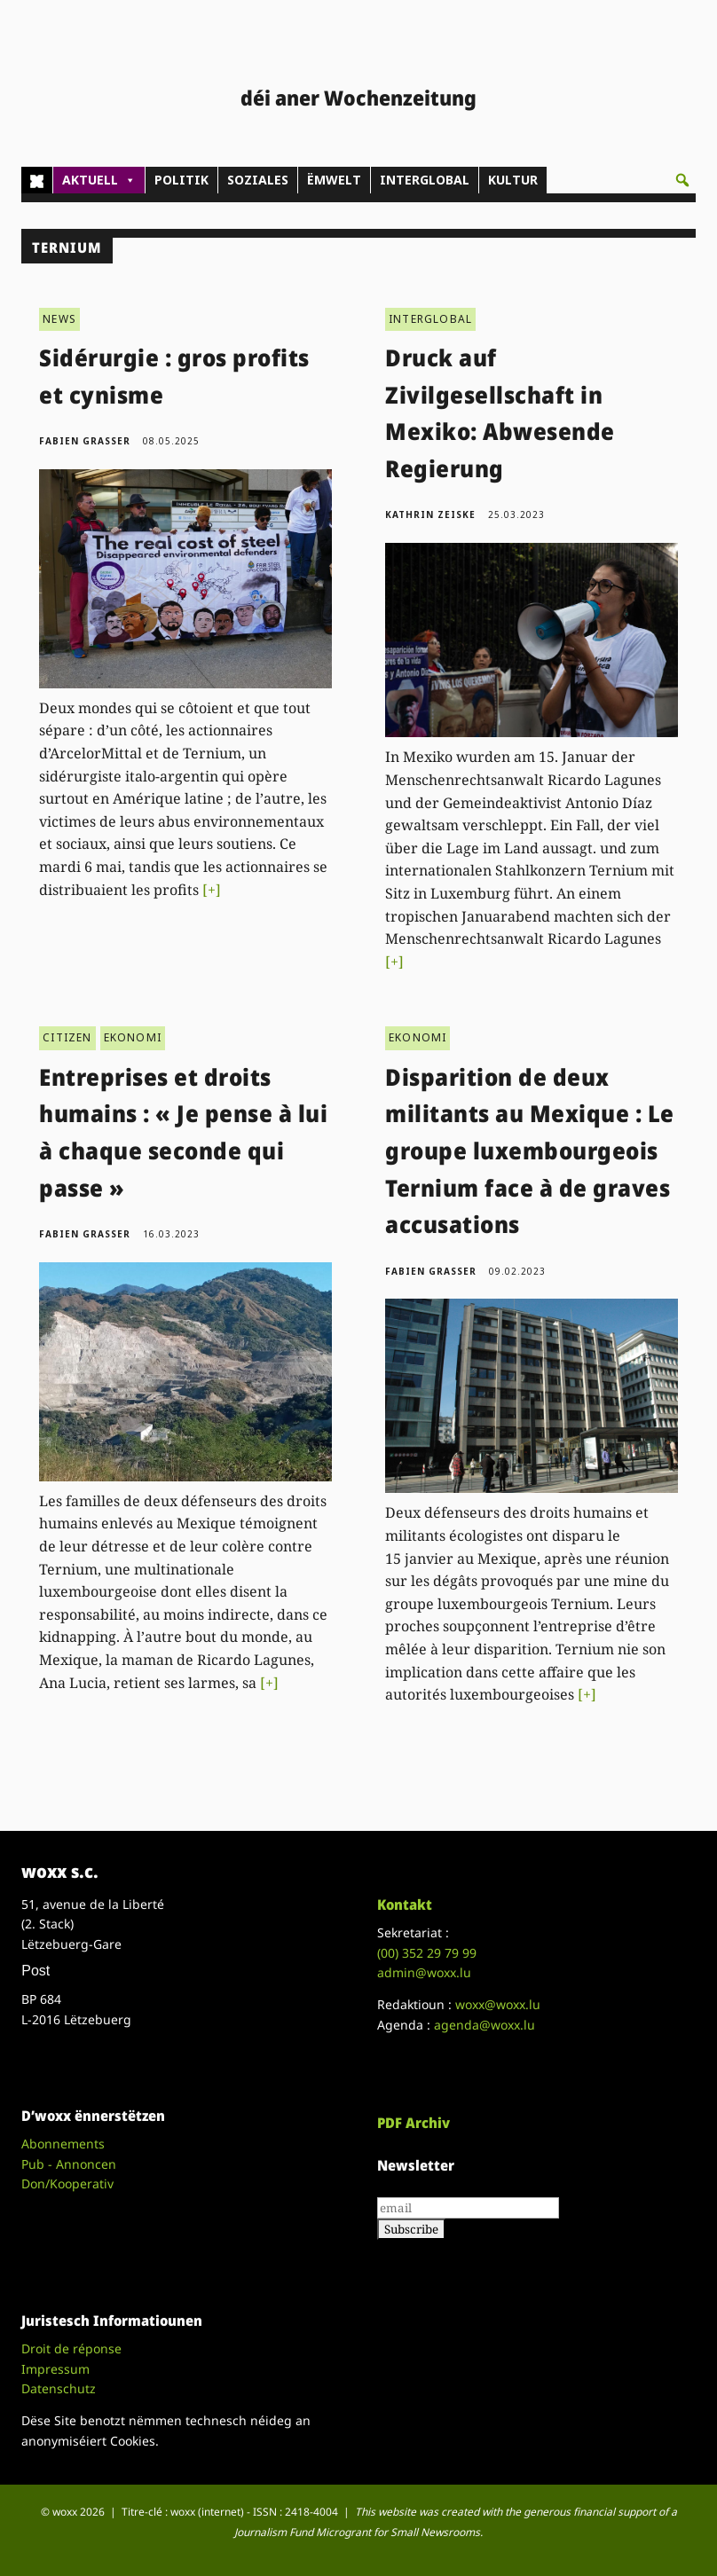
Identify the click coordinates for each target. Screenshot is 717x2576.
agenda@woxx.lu (484, 2024)
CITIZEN (67, 1037)
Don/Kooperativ (67, 2183)
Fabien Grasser (84, 441)
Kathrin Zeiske (430, 514)
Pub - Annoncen (68, 2164)
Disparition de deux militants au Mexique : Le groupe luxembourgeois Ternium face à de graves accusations (529, 1150)
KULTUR (513, 179)
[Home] (36, 180)
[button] (682, 180)
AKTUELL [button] (99, 180)
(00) (427, 1952)
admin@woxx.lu (424, 1972)
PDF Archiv (413, 2122)
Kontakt (404, 1904)
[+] (211, 889)
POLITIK (181, 179)
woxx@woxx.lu (497, 2004)
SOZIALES (257, 179)
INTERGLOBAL (424, 179)
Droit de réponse (71, 2348)
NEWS (59, 318)
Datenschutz (58, 2388)
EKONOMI (133, 1037)
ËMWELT (334, 179)
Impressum (55, 2368)
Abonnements (63, 2143)
